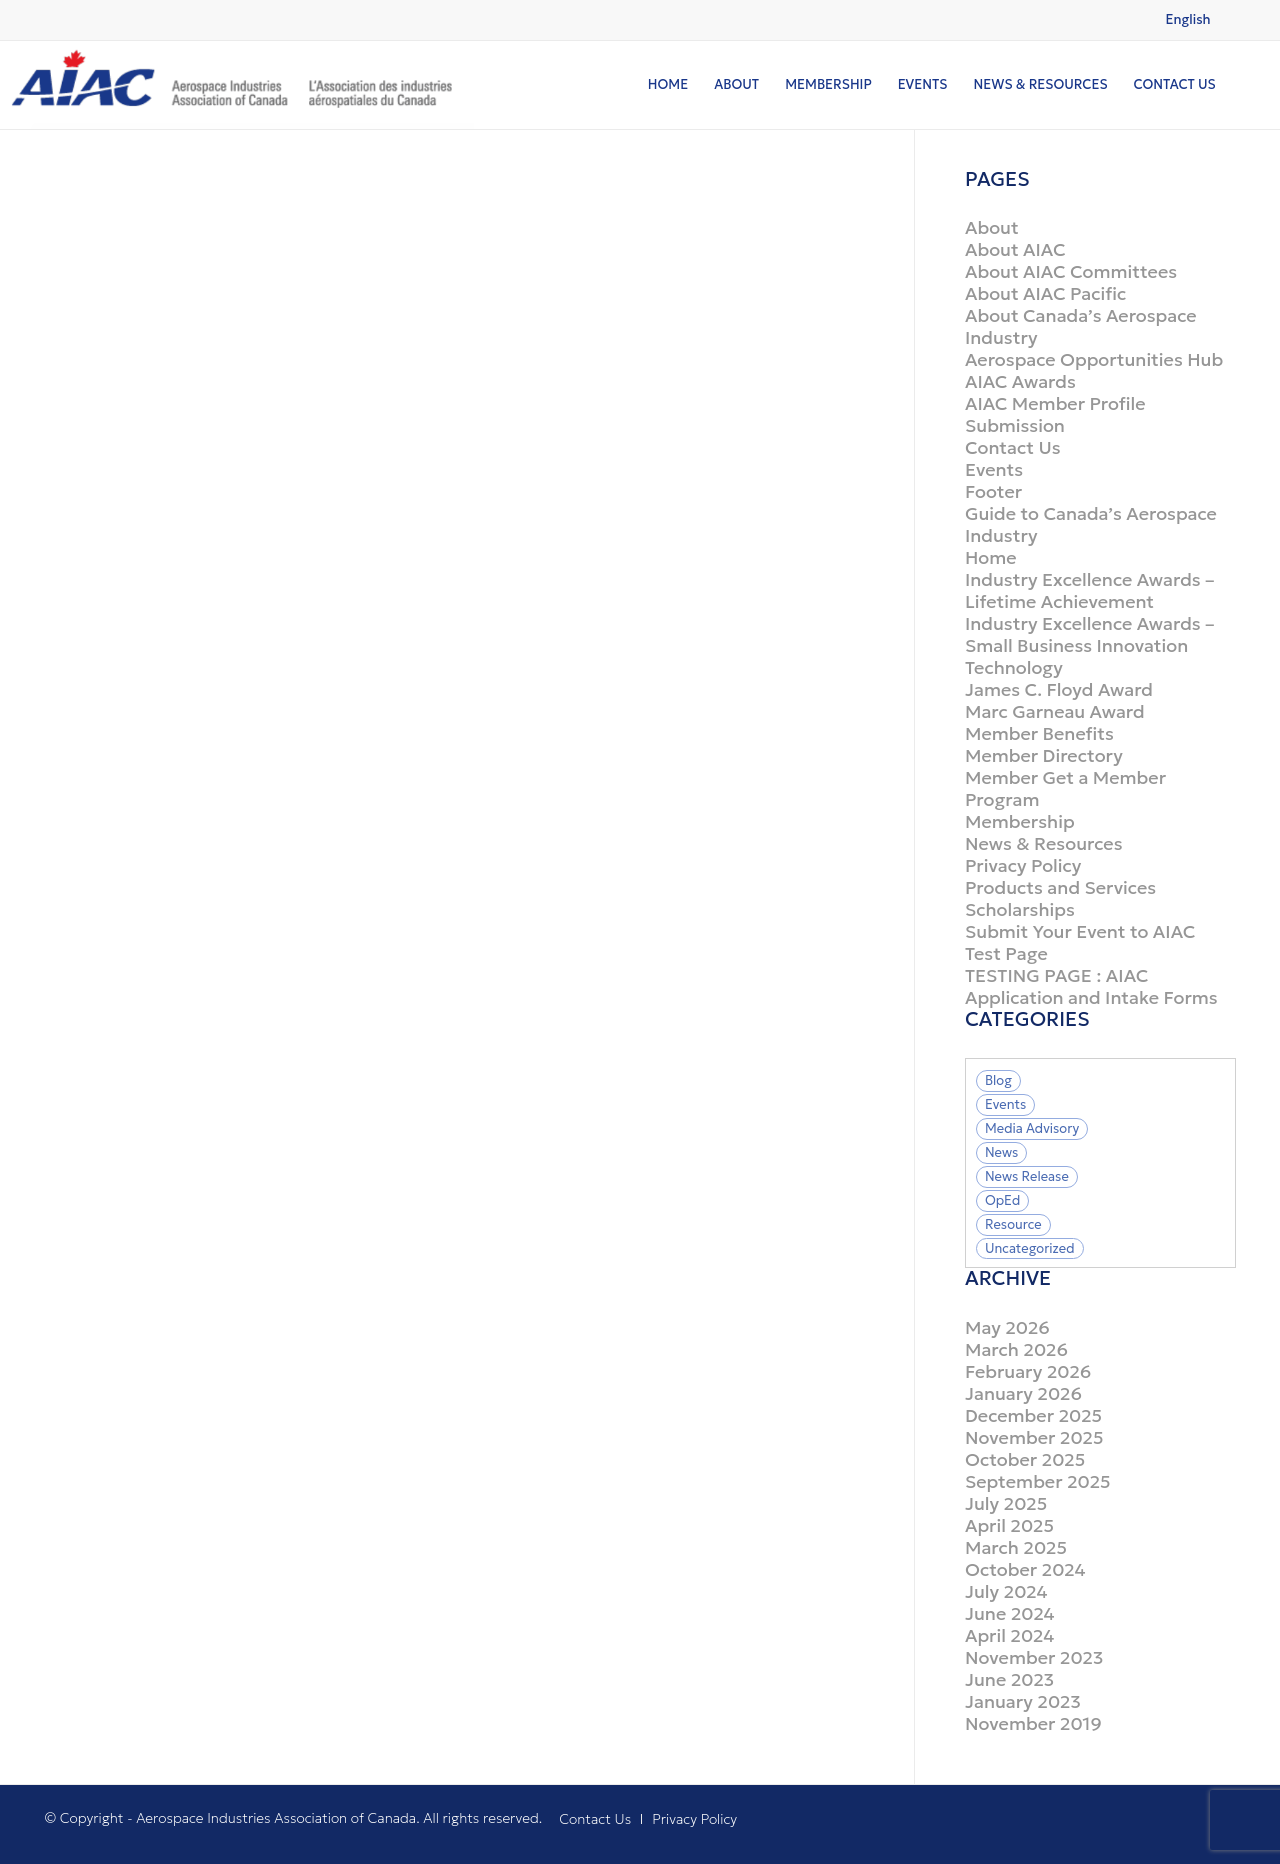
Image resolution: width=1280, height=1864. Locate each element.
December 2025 (1033, 1415)
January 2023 (1023, 1701)
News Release (1027, 1176)
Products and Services (1060, 887)
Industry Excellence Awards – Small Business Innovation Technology (1089, 645)
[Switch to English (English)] (1188, 20)
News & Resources (1044, 843)
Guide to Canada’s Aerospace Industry (1091, 524)
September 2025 (1038, 1481)
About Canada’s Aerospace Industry (1081, 326)
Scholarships (1020, 909)
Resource (1013, 1224)
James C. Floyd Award (1059, 689)
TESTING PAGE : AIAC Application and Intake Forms (1091, 986)
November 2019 (1033, 1723)
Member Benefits (1039, 733)
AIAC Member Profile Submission (1055, 414)
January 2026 (1023, 1393)
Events (994, 469)
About (992, 227)
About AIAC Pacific (1045, 293)
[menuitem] (668, 85)
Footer (993, 491)
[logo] (237, 85)
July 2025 (1006, 1503)
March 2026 (1016, 1349)
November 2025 (1034, 1437)
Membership (1020, 821)
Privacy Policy (1023, 865)
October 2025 (1025, 1459)
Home (991, 557)
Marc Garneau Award (1055, 711)
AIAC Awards (1020, 381)
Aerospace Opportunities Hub (1094, 359)
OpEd (1002, 1200)
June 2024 (1010, 1613)
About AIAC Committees (1071, 271)
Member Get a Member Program (1065, 788)
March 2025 (1016, 1547)
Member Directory (1044, 755)
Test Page (1006, 953)
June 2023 (1009, 1679)
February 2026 (1028, 1371)
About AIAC (1015, 249)
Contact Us (1013, 447)
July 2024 (1006, 1591)
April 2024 (1009, 1635)
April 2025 (1009, 1525)
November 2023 (1034, 1657)
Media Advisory (1032, 1128)
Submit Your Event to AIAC (1080, 931)
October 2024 (1025, 1569)
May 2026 (1007, 1327)
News (1001, 1152)
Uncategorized (1030, 1248)
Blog (998, 1080)
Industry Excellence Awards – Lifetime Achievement (1089, 590)
